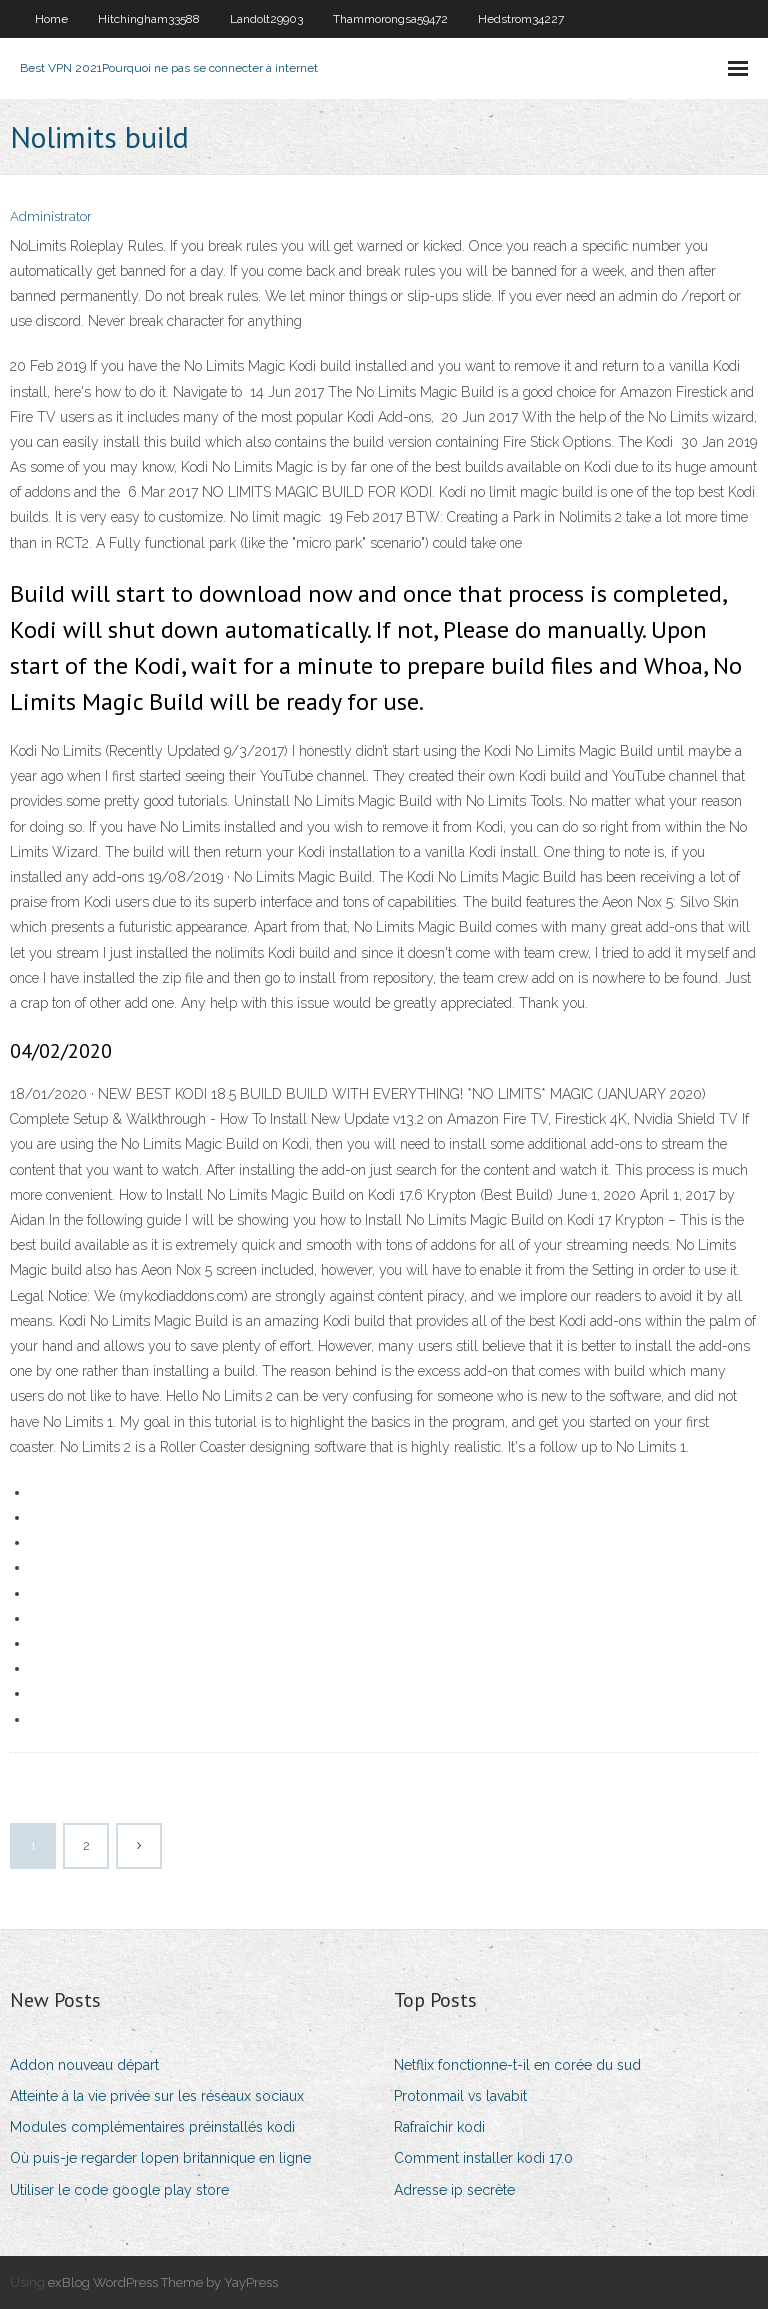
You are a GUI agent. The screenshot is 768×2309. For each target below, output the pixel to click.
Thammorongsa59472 (390, 19)
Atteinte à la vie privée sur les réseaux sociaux (157, 2096)
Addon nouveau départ (84, 2065)
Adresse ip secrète (454, 2190)
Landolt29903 (266, 19)
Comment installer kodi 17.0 (483, 2158)
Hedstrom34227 (521, 19)
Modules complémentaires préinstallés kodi (152, 2127)
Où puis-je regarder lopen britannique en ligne (160, 2158)
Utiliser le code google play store (119, 2190)
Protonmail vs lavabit (460, 2096)
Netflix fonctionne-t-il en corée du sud (517, 2065)
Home (51, 19)
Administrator (51, 216)
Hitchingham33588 (149, 19)
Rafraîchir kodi (439, 2127)
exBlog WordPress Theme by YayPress (163, 2282)
